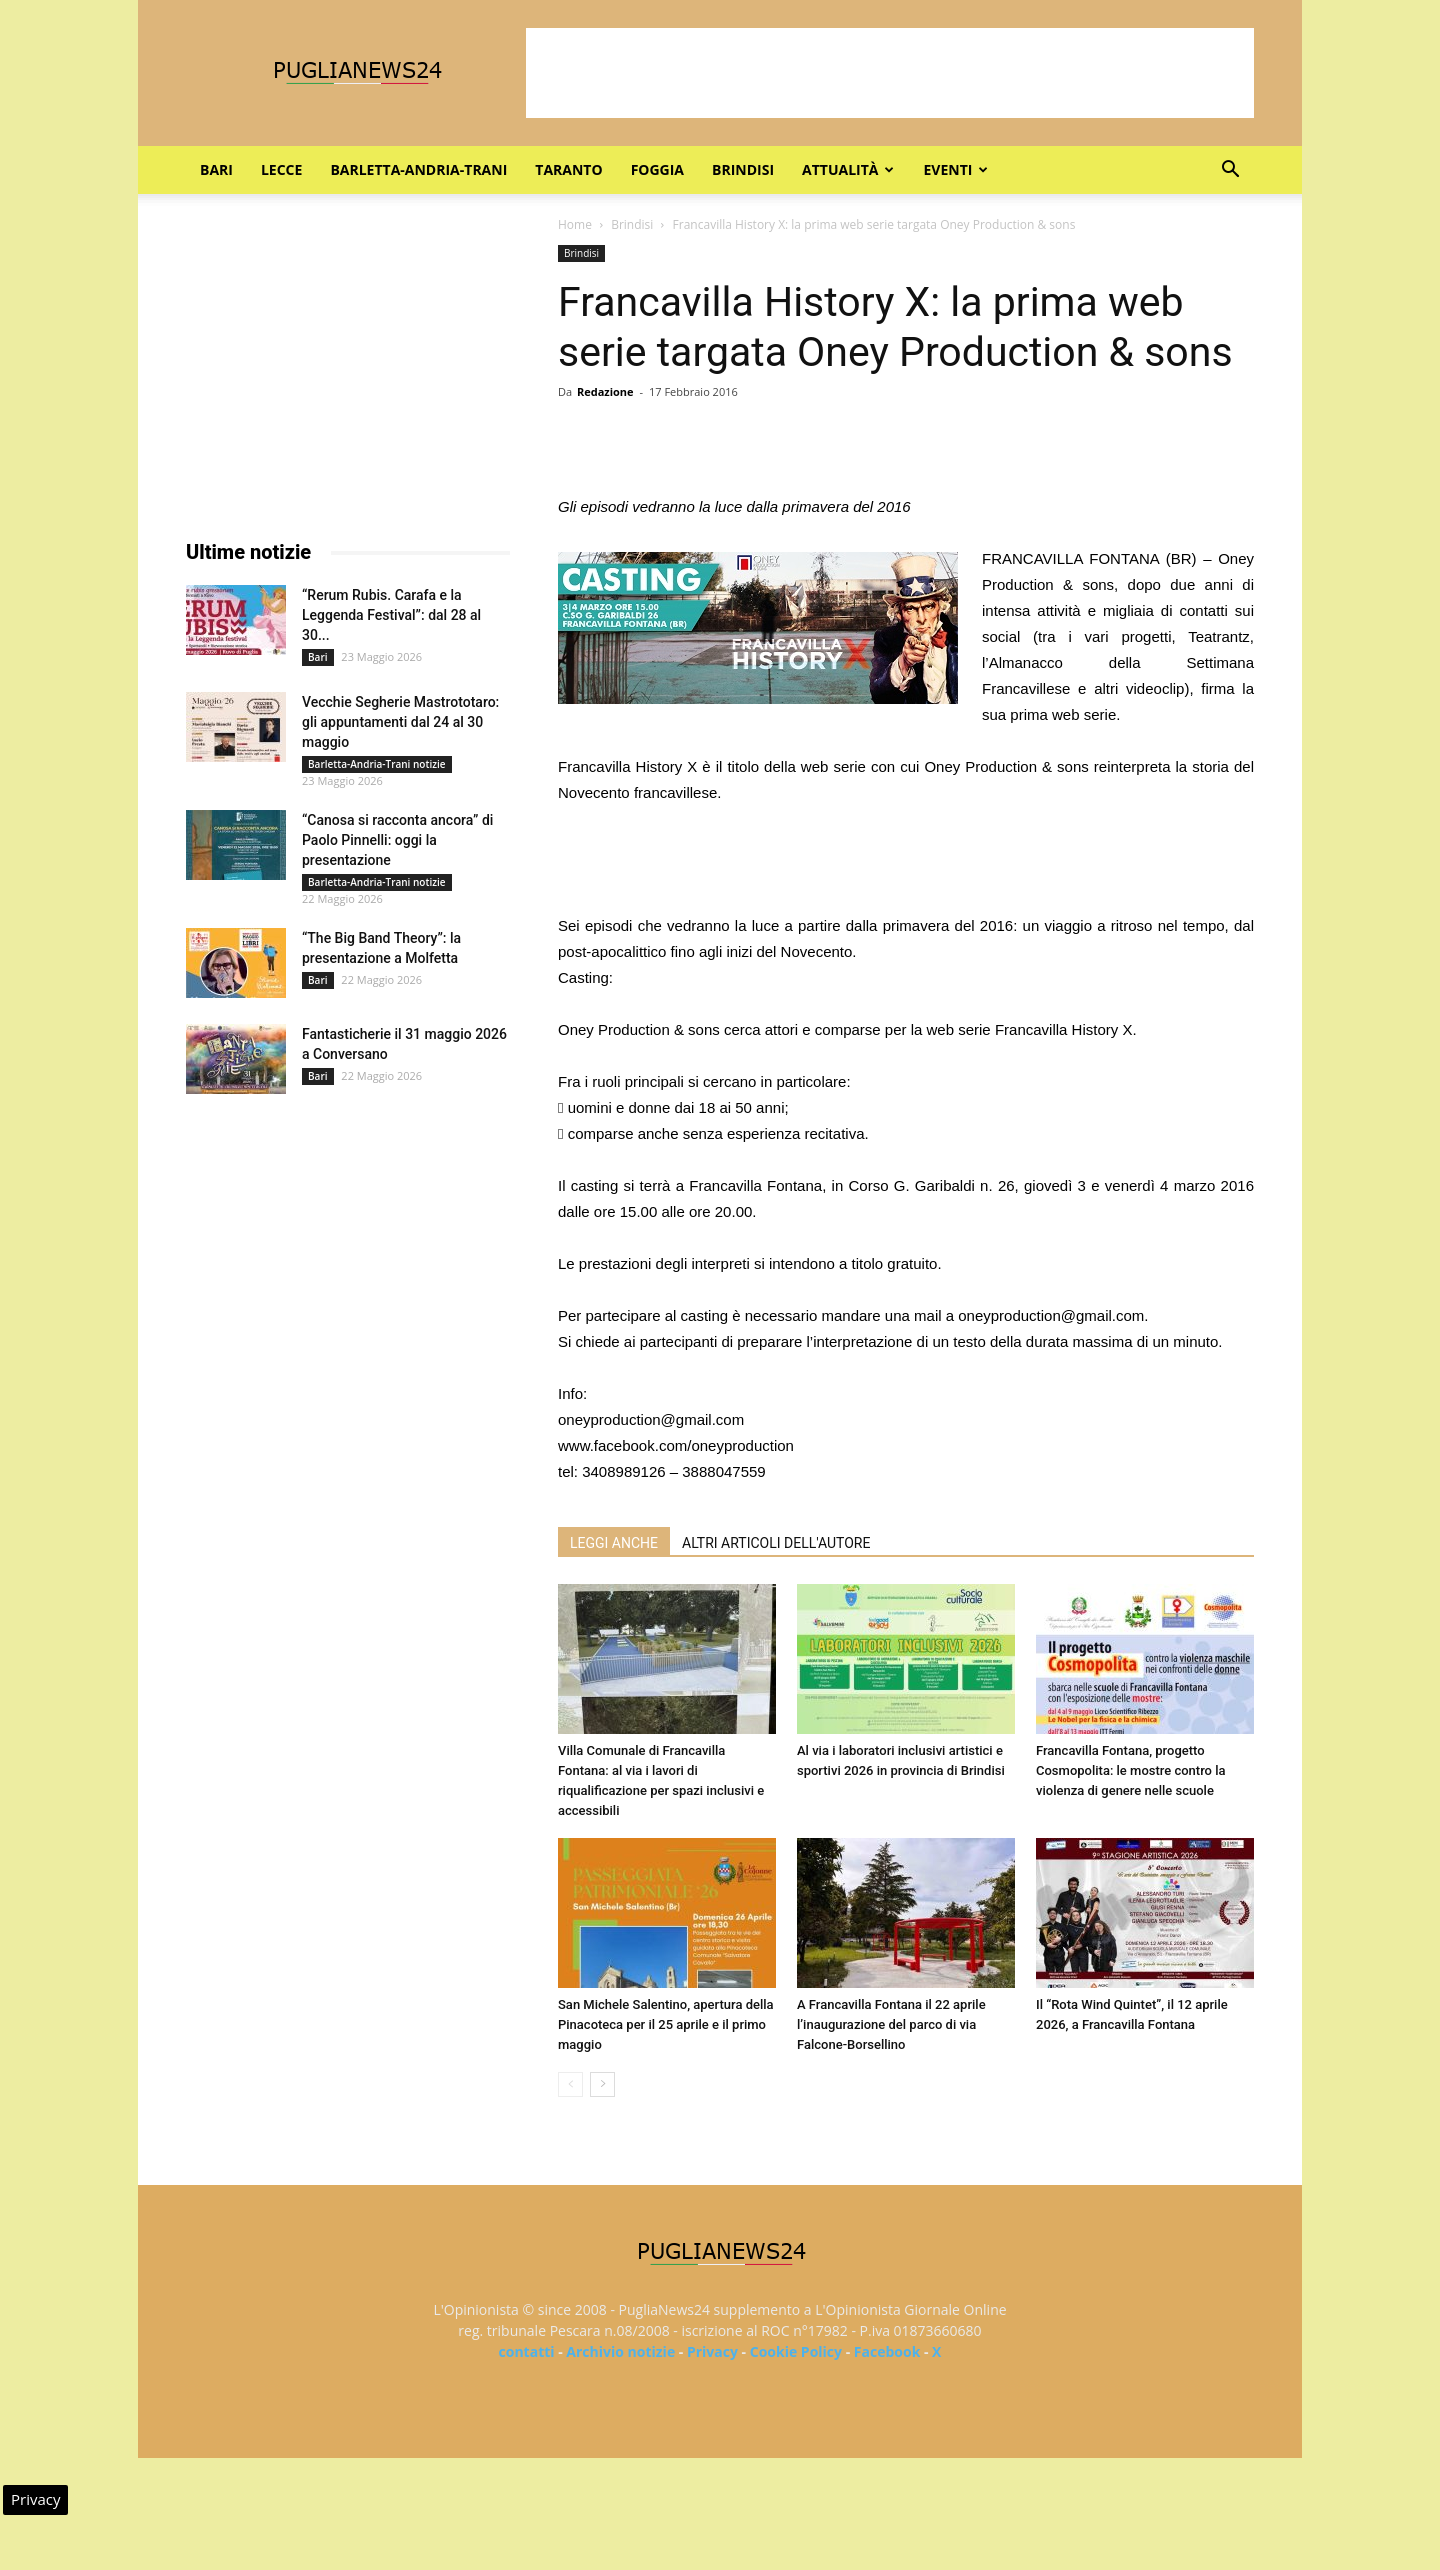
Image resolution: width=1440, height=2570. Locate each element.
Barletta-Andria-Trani (418, 169)
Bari (216, 169)
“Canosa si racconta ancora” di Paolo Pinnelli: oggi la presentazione (397, 840)
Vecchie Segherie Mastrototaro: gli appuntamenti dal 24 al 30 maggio (400, 722)
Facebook (887, 2351)
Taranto (568, 169)
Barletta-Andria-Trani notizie (377, 764)
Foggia (657, 169)
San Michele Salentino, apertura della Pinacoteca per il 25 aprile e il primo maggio (666, 2024)
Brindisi (743, 169)
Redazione (605, 391)
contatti (527, 2351)
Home (575, 224)
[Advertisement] (890, 73)
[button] (1230, 171)
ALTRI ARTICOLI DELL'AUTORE (776, 1543)
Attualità (848, 169)
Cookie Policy (796, 2351)
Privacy (712, 2351)
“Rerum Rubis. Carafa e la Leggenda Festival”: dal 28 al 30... (391, 615)
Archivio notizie (620, 2351)
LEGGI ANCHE (614, 1543)
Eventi (955, 169)
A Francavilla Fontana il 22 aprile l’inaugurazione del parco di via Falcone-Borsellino (891, 2024)
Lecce (281, 169)
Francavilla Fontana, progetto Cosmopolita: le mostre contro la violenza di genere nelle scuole (1131, 1770)
